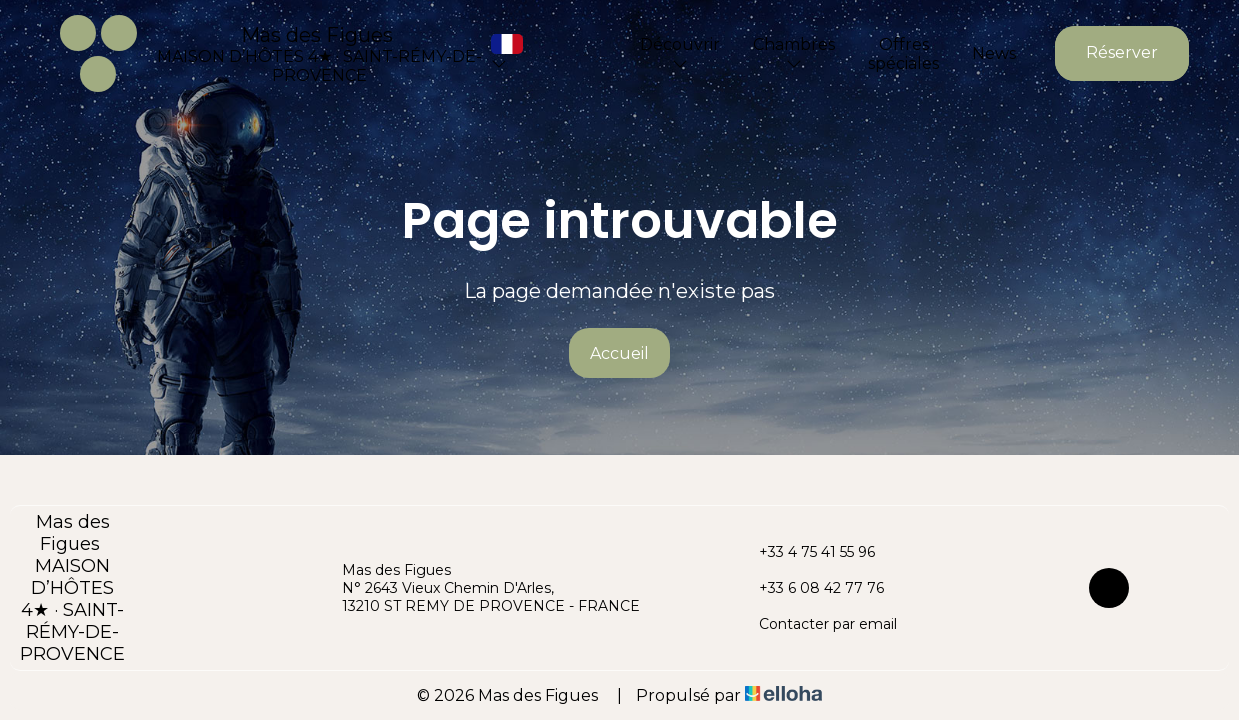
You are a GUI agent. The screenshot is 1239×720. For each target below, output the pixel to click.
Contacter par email (816, 624)
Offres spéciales (903, 54)
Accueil (619, 353)
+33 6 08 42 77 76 (810, 588)
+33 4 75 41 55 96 (805, 552)
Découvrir (680, 53)
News (994, 53)
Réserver (1122, 52)
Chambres (794, 53)
